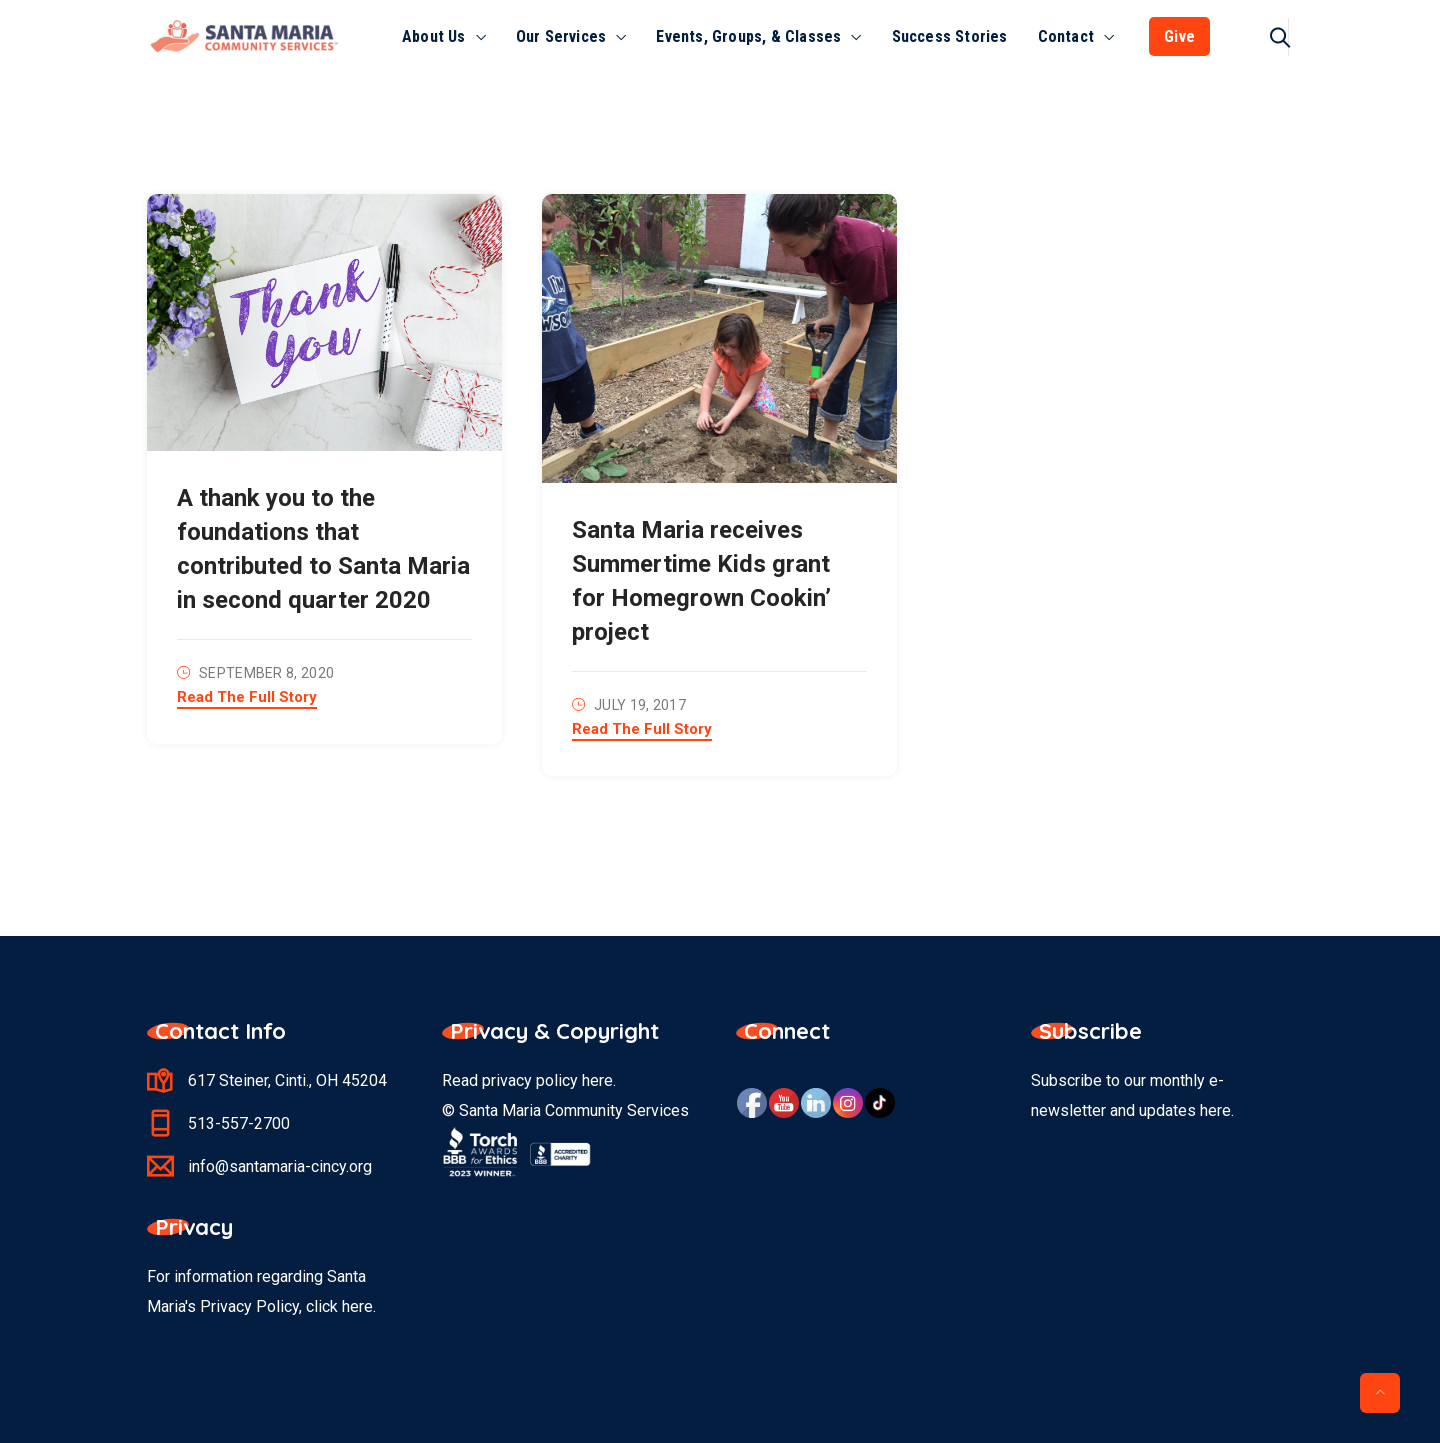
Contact (1066, 36)
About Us (434, 36)
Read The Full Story (247, 698)
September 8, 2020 (266, 673)
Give (1179, 36)
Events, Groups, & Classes (748, 36)
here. (359, 1306)
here (597, 1080)
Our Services (561, 36)
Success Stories (950, 36)
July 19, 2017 (640, 705)
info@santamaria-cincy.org (280, 1166)
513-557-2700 (239, 1123)
